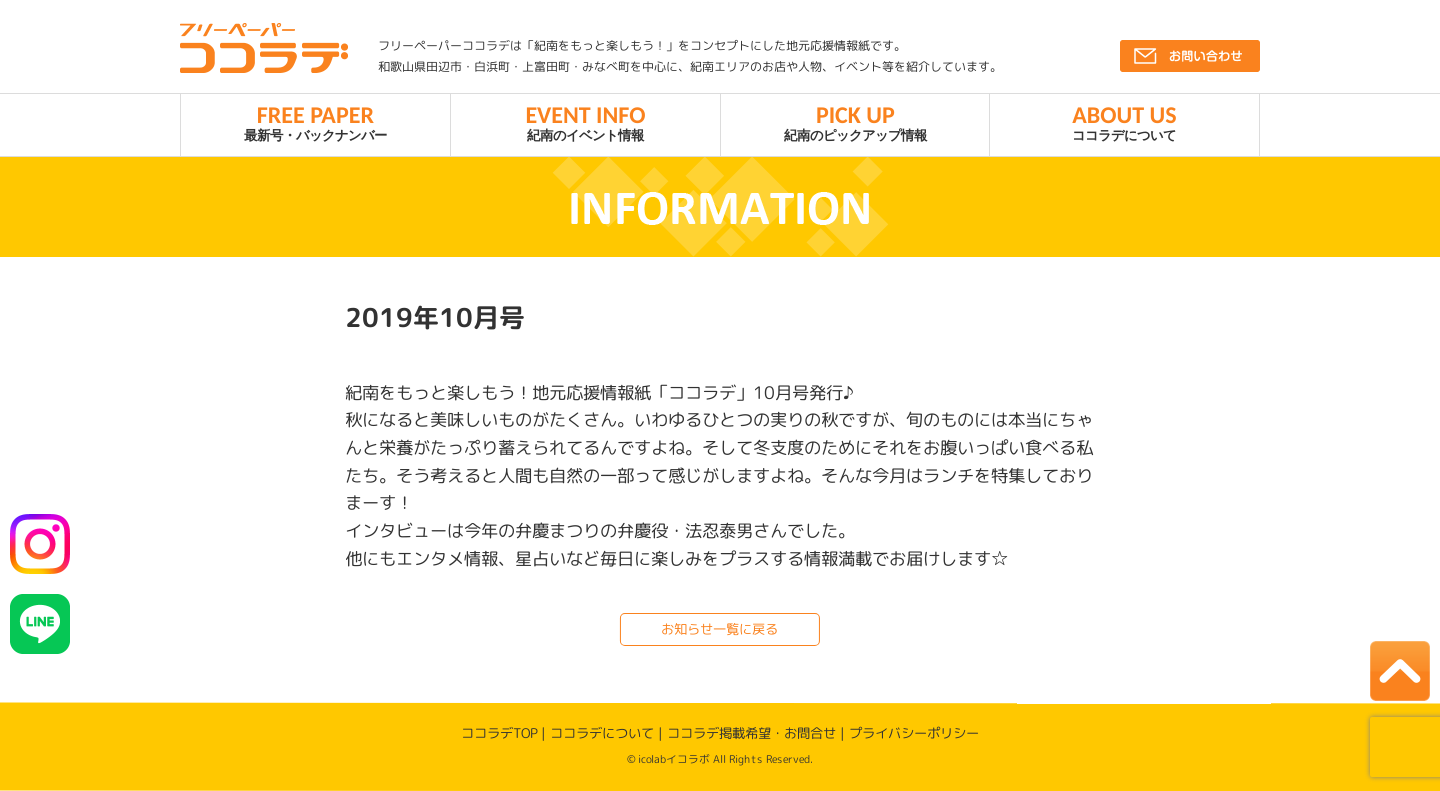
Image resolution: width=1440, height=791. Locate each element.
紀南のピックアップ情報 (855, 122)
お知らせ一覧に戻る (719, 629)
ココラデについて (1124, 122)
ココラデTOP (499, 732)
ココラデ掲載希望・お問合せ (751, 733)
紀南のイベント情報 (585, 122)
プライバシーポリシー (914, 733)
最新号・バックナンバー (315, 122)
